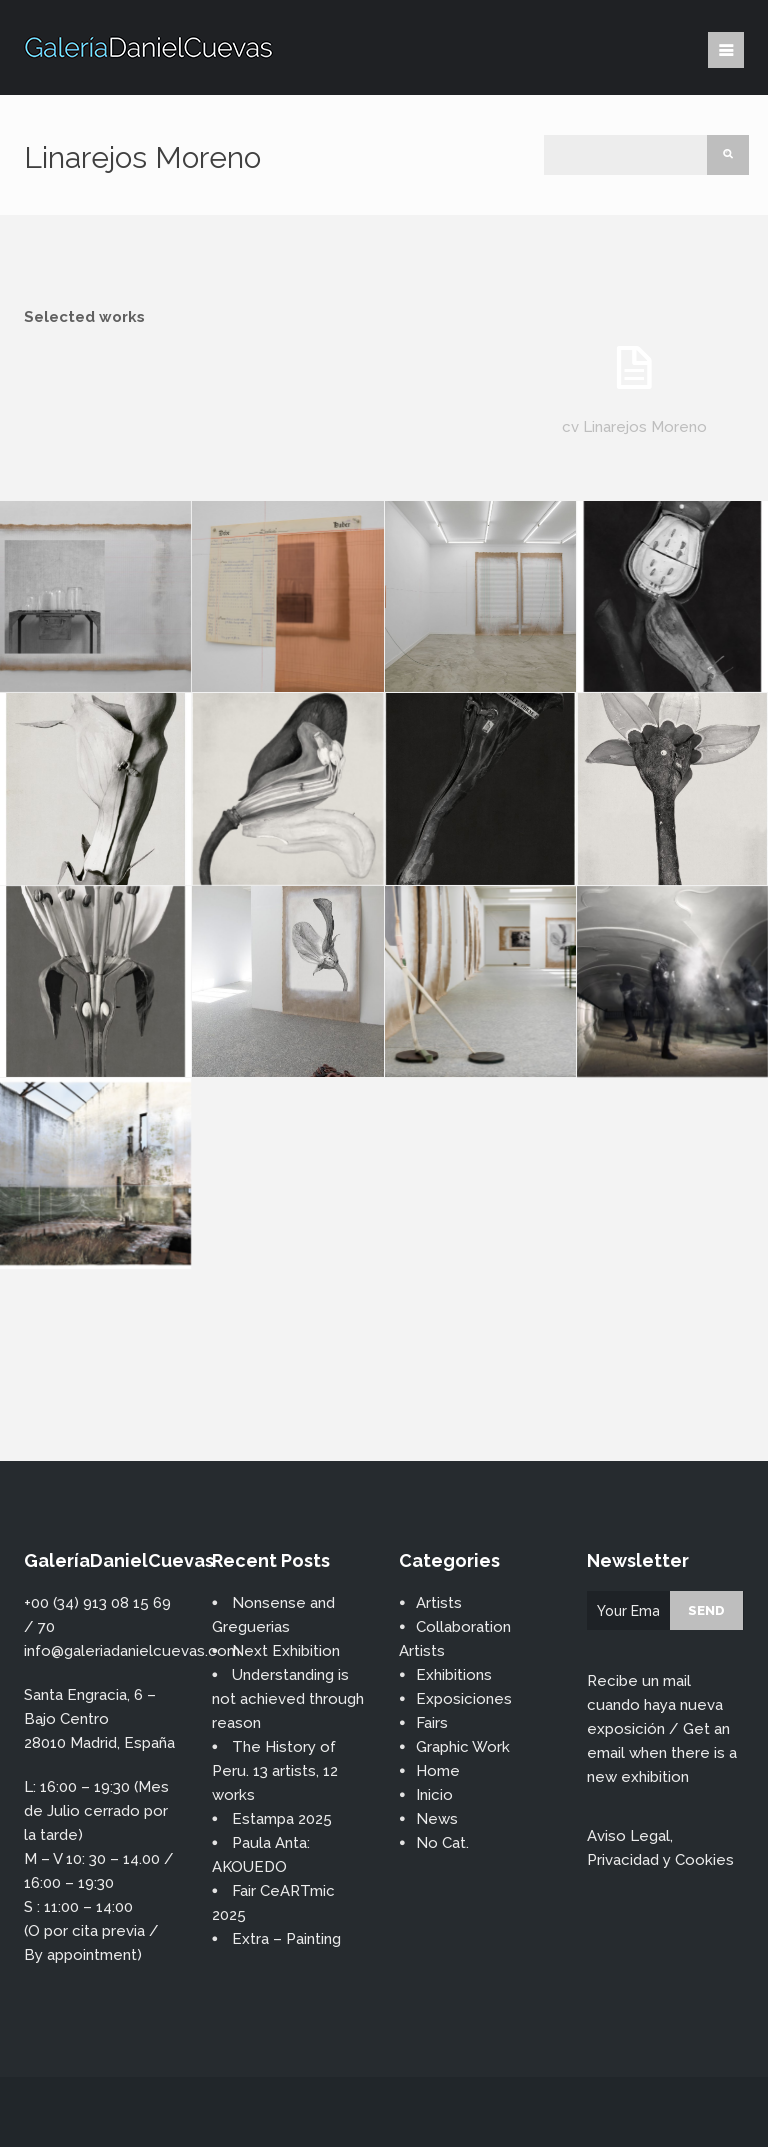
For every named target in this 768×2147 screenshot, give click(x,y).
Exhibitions (454, 1675)
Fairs (432, 1723)
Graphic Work (463, 1747)
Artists (439, 1603)
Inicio (434, 1795)
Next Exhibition (286, 1651)
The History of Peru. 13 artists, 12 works (275, 1771)
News (437, 1819)
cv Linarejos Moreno (634, 427)
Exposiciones (464, 1699)
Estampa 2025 (282, 1819)
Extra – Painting (286, 1939)
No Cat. (442, 1843)
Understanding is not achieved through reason (288, 1699)
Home (438, 1771)
